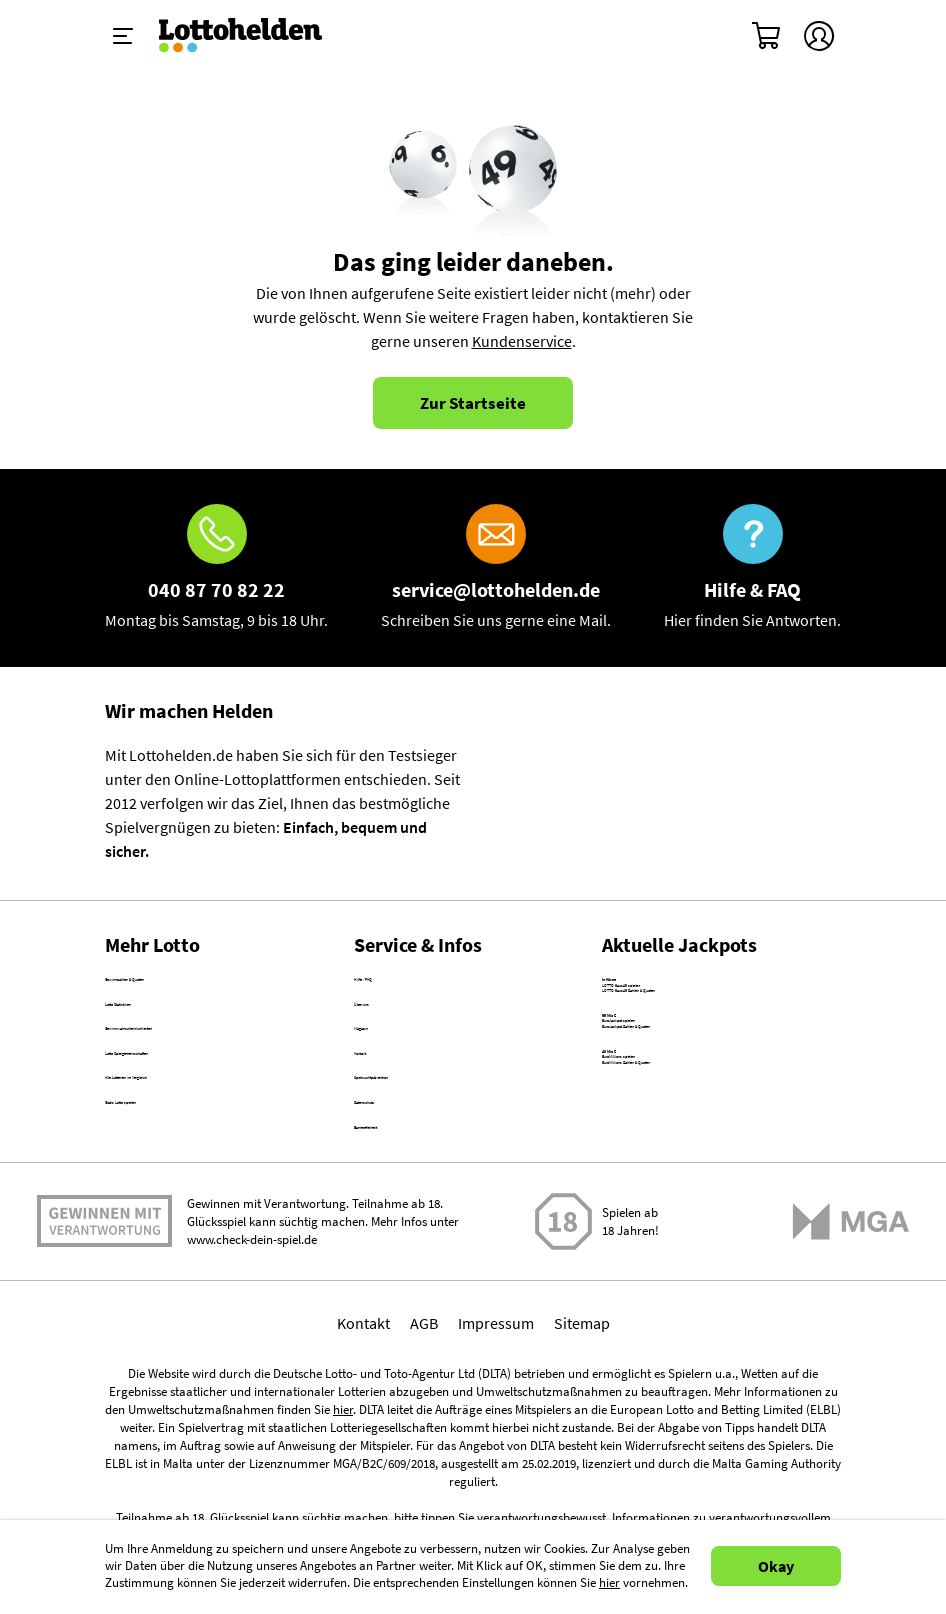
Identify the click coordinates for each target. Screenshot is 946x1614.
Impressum (496, 1447)
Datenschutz (396, 1199)
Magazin (382, 1070)
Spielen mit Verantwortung (104, 1337)
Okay (776, 1566)
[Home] (253, 36)
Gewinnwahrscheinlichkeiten (202, 1070)
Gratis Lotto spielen (170, 1199)
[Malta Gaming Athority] (851, 1345)
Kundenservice (522, 341)
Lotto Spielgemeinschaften (195, 1113)
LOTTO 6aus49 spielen (677, 1008)
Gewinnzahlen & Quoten (186, 984)
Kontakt (380, 1113)
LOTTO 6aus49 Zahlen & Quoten (710, 1032)
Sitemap (582, 1447)
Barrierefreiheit (406, 1242)
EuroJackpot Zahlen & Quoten (703, 1123)
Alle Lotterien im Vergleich (192, 1156)
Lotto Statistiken (160, 1027)
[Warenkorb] (767, 36)
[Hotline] (216, 568)
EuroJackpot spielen (671, 1099)
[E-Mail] (496, 568)
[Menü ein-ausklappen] (123, 36)
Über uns (384, 1027)
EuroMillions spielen (670, 1190)
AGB (424, 1447)
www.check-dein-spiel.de (252, 1363)
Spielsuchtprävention (426, 1156)
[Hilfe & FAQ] (752, 568)
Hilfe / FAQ (389, 984)
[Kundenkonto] (819, 36)
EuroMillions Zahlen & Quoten (703, 1214)
